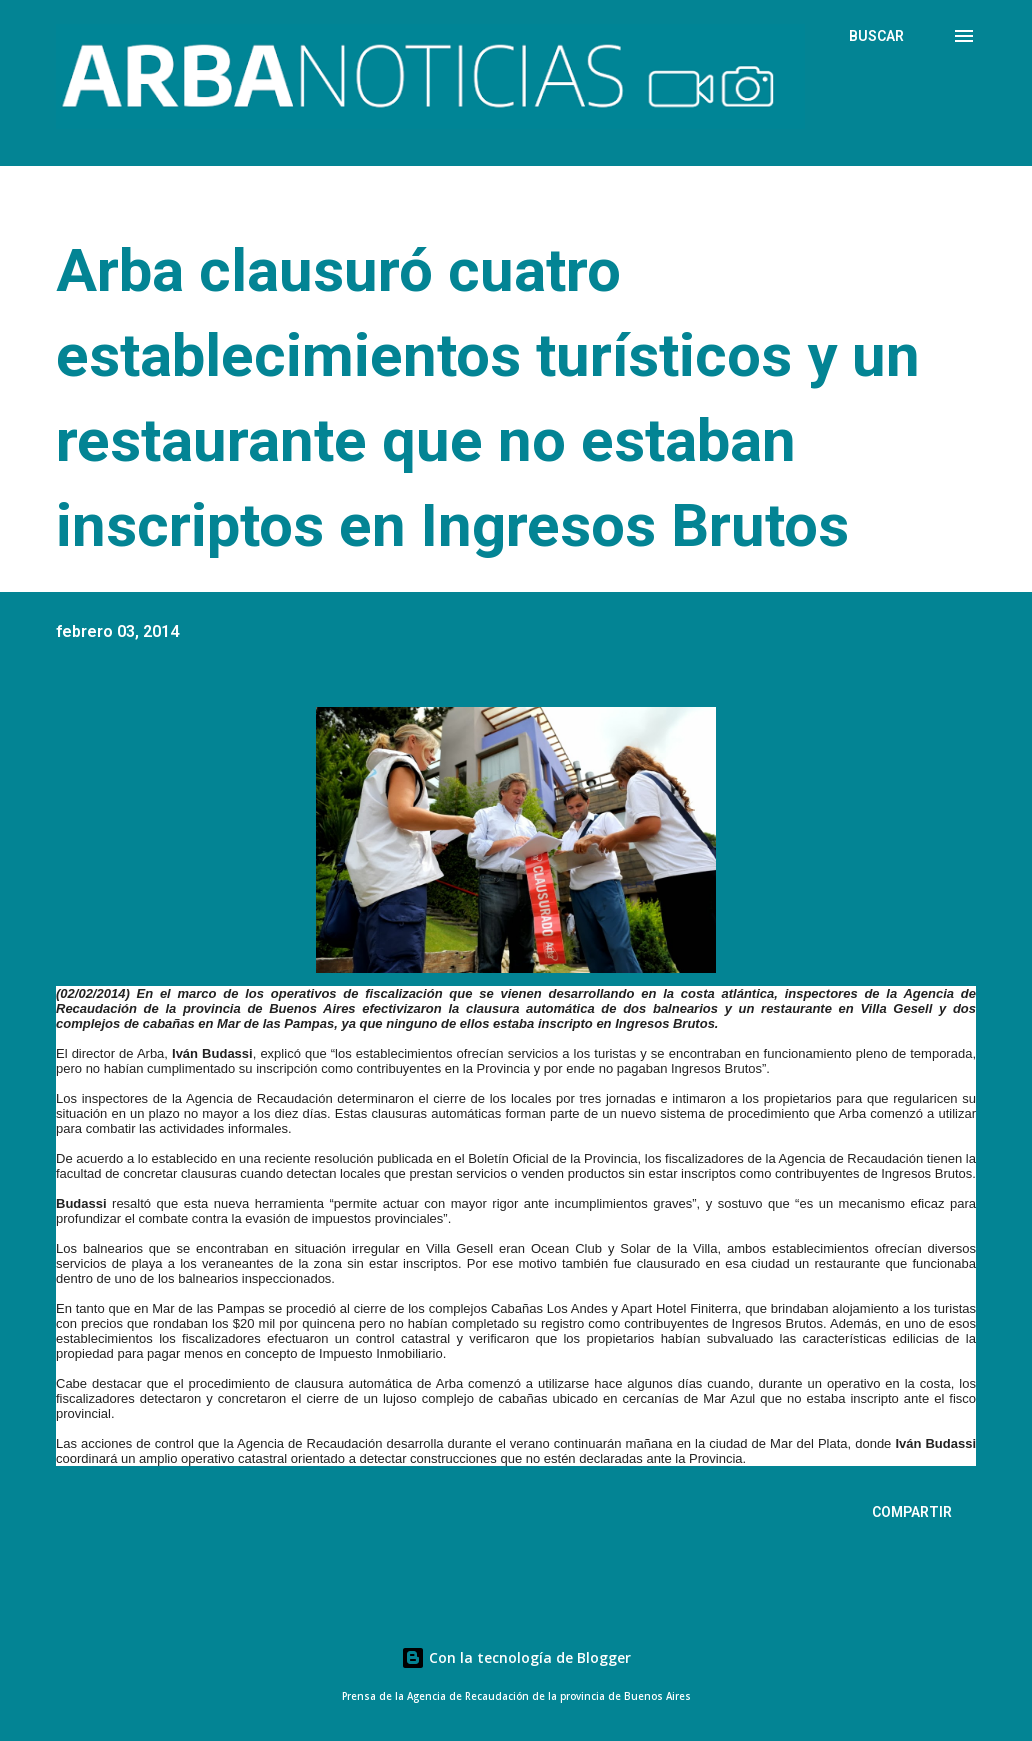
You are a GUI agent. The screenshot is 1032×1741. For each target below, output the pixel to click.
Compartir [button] (912, 1512)
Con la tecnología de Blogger (516, 1657)
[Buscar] (876, 36)
